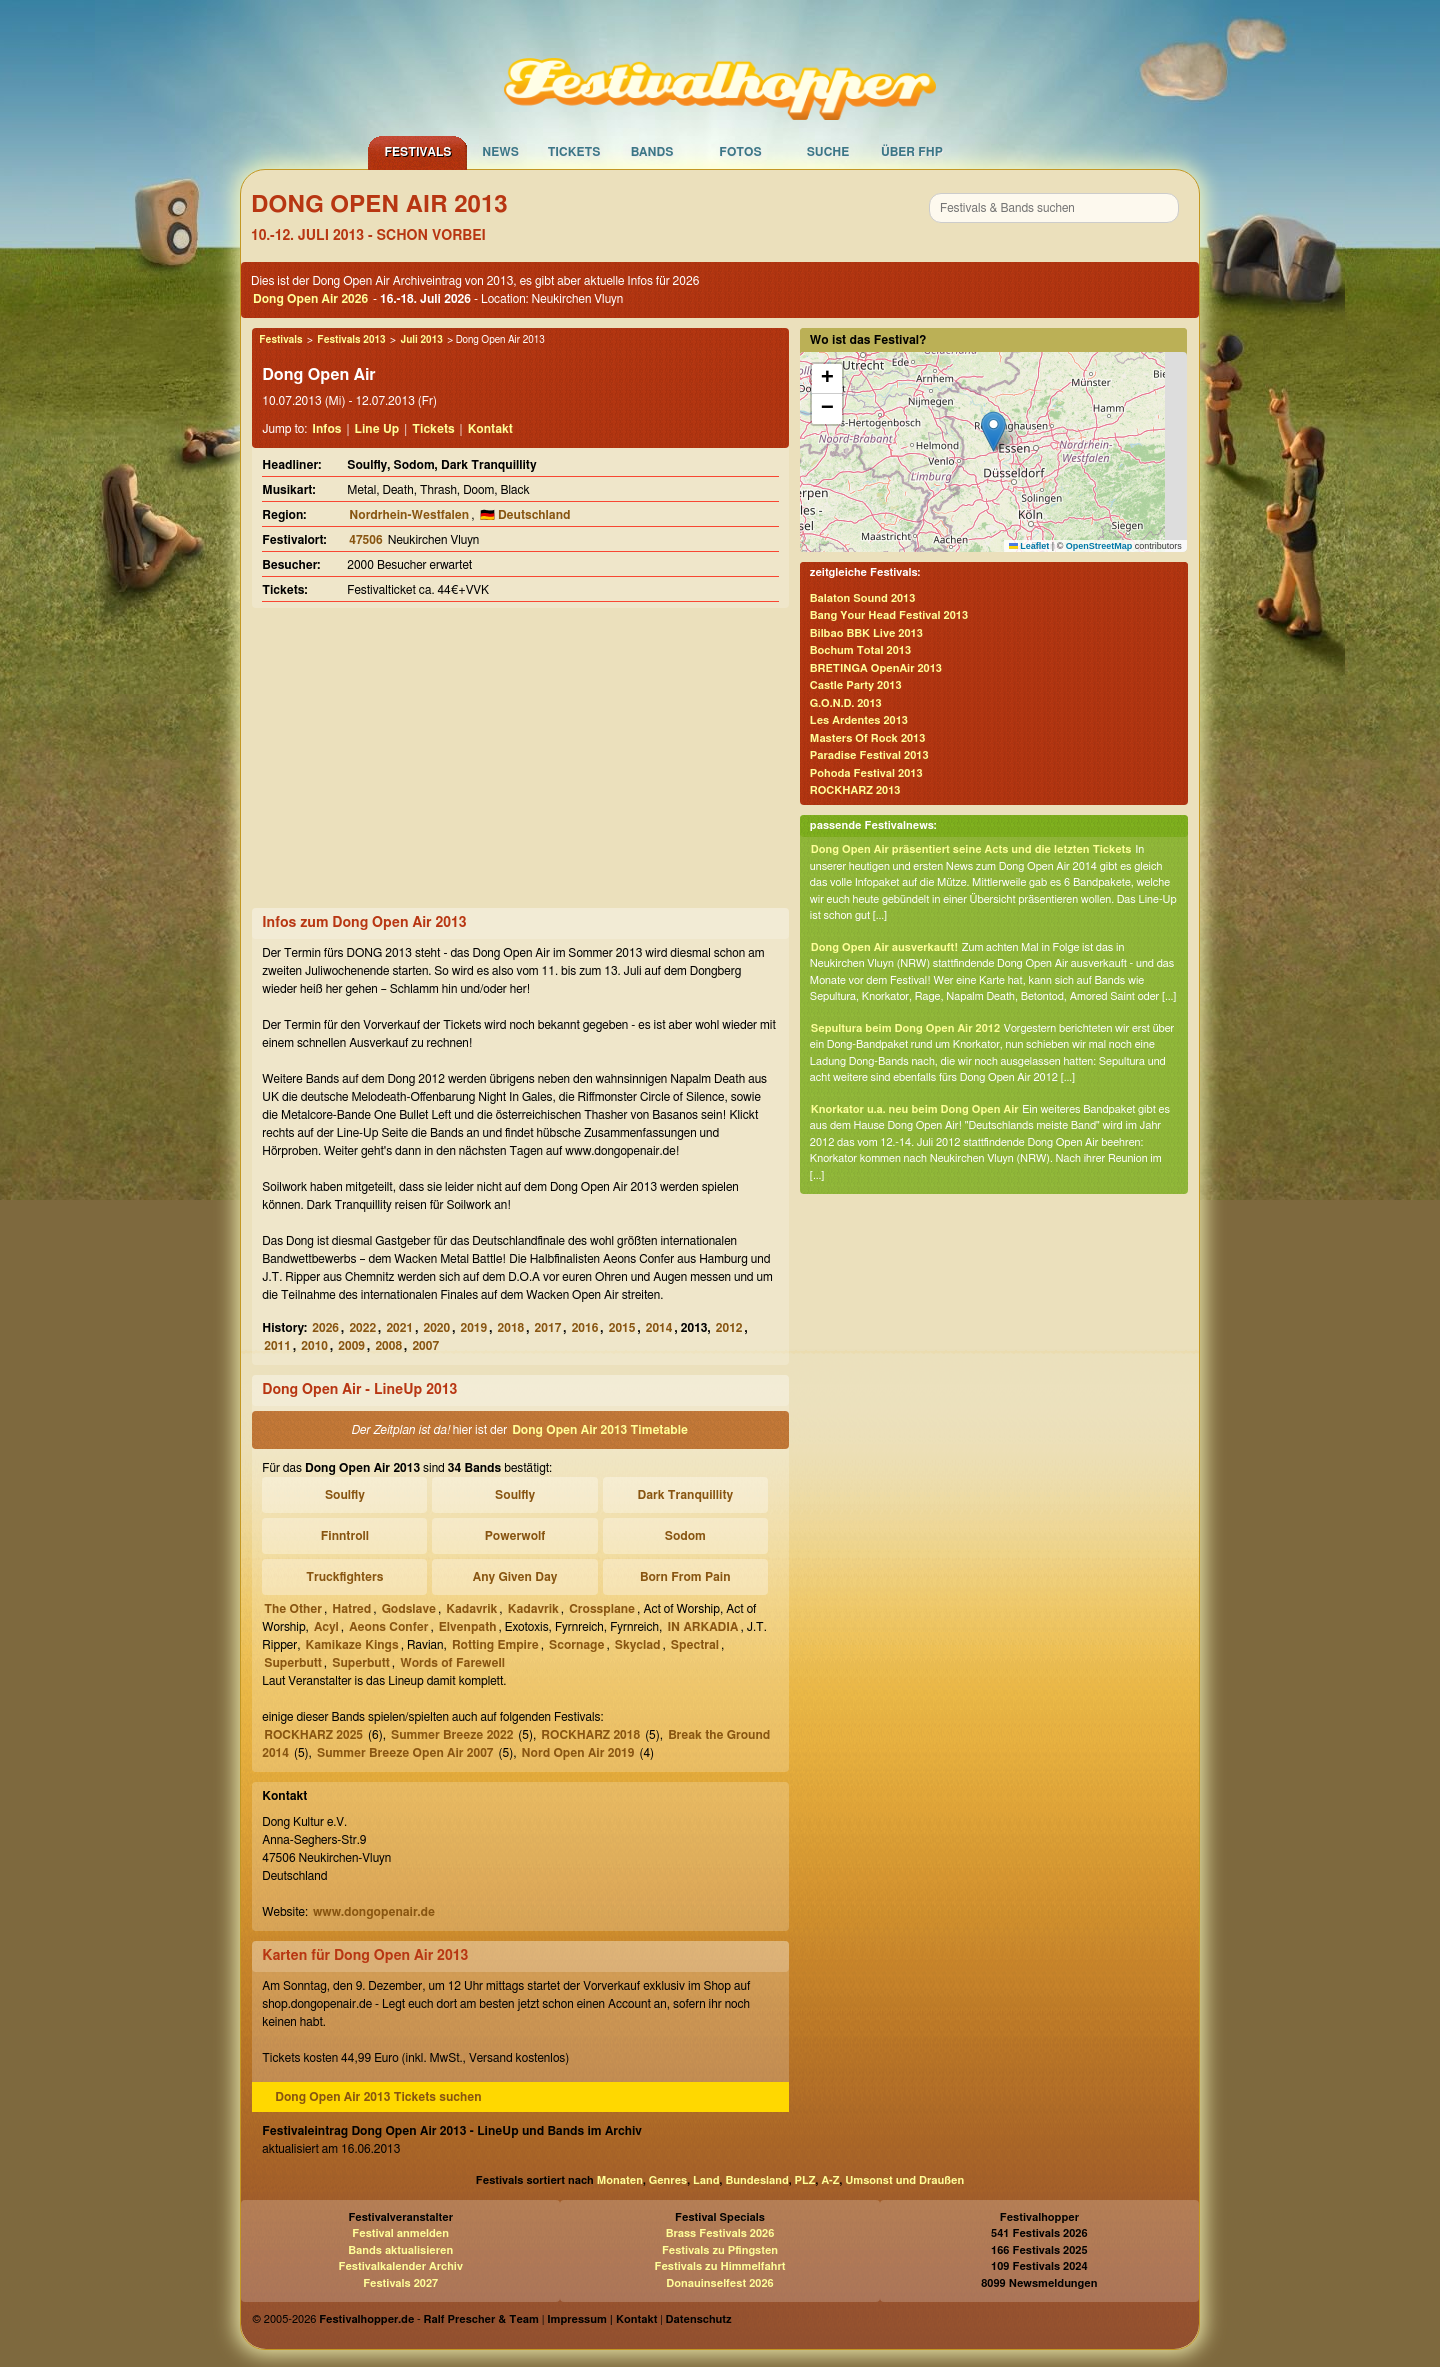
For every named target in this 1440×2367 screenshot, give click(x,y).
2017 (548, 1328)
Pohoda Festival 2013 (866, 773)
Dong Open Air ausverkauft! (884, 947)
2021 (399, 1328)
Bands (652, 152)
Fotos (740, 152)
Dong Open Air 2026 (310, 299)
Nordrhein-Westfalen (409, 515)
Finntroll (345, 1536)
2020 (436, 1328)
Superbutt (293, 1663)
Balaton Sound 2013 (863, 598)
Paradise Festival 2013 (869, 755)
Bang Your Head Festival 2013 (889, 615)
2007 (425, 1346)
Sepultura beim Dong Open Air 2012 (905, 1028)
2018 (511, 1328)
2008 (388, 1346)
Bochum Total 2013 (860, 650)
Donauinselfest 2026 (719, 2283)
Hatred (351, 1609)
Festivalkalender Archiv (400, 2266)
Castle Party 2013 (856, 685)
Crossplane (602, 1609)
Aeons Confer (388, 1627)
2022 (362, 1328)
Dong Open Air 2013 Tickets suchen (378, 2097)
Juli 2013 (421, 340)
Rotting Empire (495, 1645)
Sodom (685, 1536)
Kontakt (490, 429)
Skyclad (638, 1645)
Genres (668, 2180)
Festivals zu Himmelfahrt (719, 2266)
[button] (993, 431)
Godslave (409, 1609)
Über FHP (912, 152)
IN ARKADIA (702, 1627)
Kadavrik (471, 1609)
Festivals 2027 (400, 2283)
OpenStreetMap (1099, 546)
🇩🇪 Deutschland (525, 515)
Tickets (574, 152)
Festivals (417, 152)
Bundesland (756, 2180)
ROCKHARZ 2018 (590, 1735)
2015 (622, 1328)
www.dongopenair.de (374, 1912)
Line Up (377, 429)
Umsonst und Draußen (904, 2180)
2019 (474, 1328)
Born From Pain (685, 1577)
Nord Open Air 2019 (578, 1753)
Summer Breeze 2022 (452, 1735)
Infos (326, 429)
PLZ (805, 2180)
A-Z (830, 2180)
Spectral (695, 1645)
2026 (325, 1328)
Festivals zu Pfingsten (720, 2250)
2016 (585, 1328)
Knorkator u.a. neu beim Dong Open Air (915, 1109)
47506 (365, 540)
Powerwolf (515, 1536)
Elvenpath (468, 1627)
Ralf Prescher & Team (481, 2319)
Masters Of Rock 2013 (868, 738)
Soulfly (345, 1495)
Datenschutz (699, 2319)
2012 (729, 1328)
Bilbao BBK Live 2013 (866, 633)
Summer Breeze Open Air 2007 (405, 1753)
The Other (293, 1609)
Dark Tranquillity (686, 1495)
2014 (659, 1328)
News (500, 152)
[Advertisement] (520, 758)
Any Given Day (515, 1577)
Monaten (620, 2180)
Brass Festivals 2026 (720, 2233)
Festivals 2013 (351, 340)
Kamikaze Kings (352, 1645)
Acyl (326, 1627)
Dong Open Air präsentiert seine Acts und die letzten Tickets (971, 849)
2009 (351, 1346)
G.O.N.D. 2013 (846, 703)
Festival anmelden (400, 2233)
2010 (314, 1346)
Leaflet (1029, 546)
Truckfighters (344, 1577)
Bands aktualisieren (400, 2250)
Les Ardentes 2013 (859, 720)
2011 (277, 1346)
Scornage (576, 1645)
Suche (828, 152)
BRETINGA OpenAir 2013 (876, 668)
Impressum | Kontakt (602, 2319)
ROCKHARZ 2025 (313, 1735)
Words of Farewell (452, 1663)
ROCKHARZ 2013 (855, 790)
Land (706, 2180)
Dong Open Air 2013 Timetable (600, 1430)
